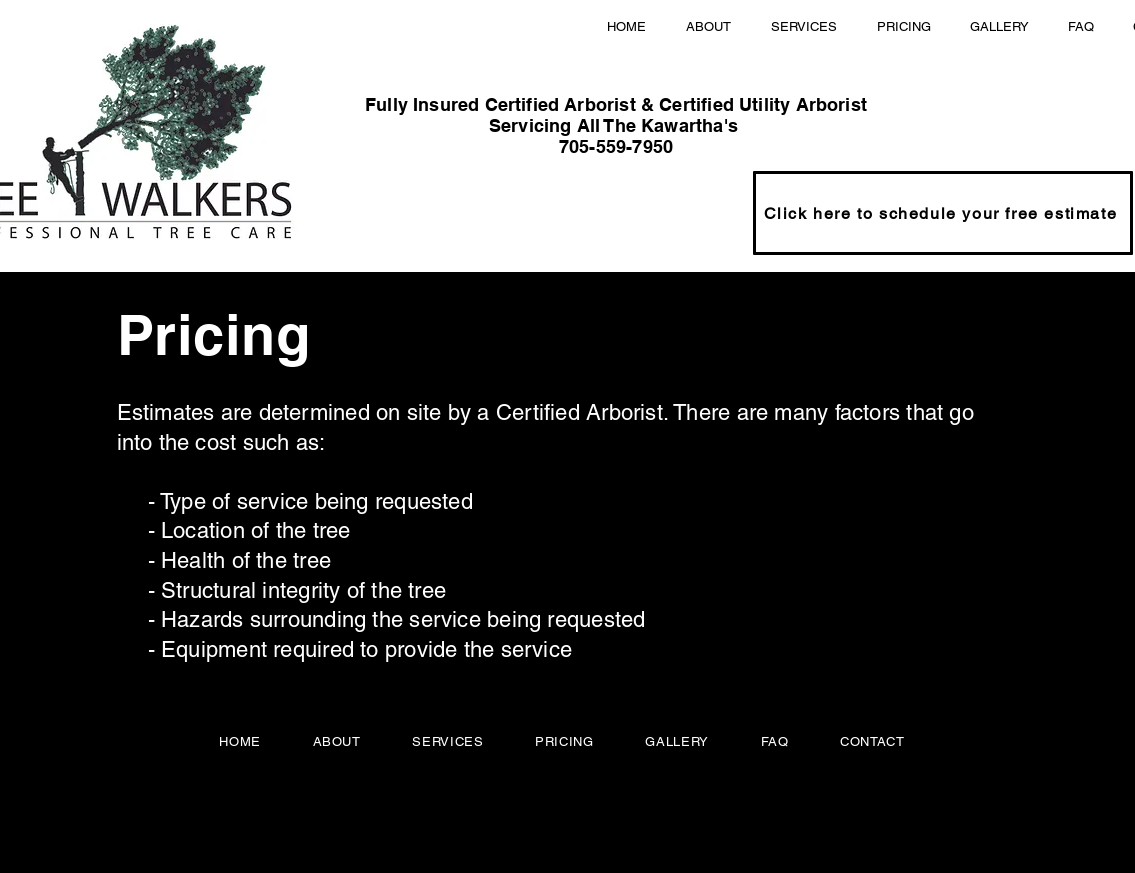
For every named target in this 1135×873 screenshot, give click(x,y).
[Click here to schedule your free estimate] (943, 213)
